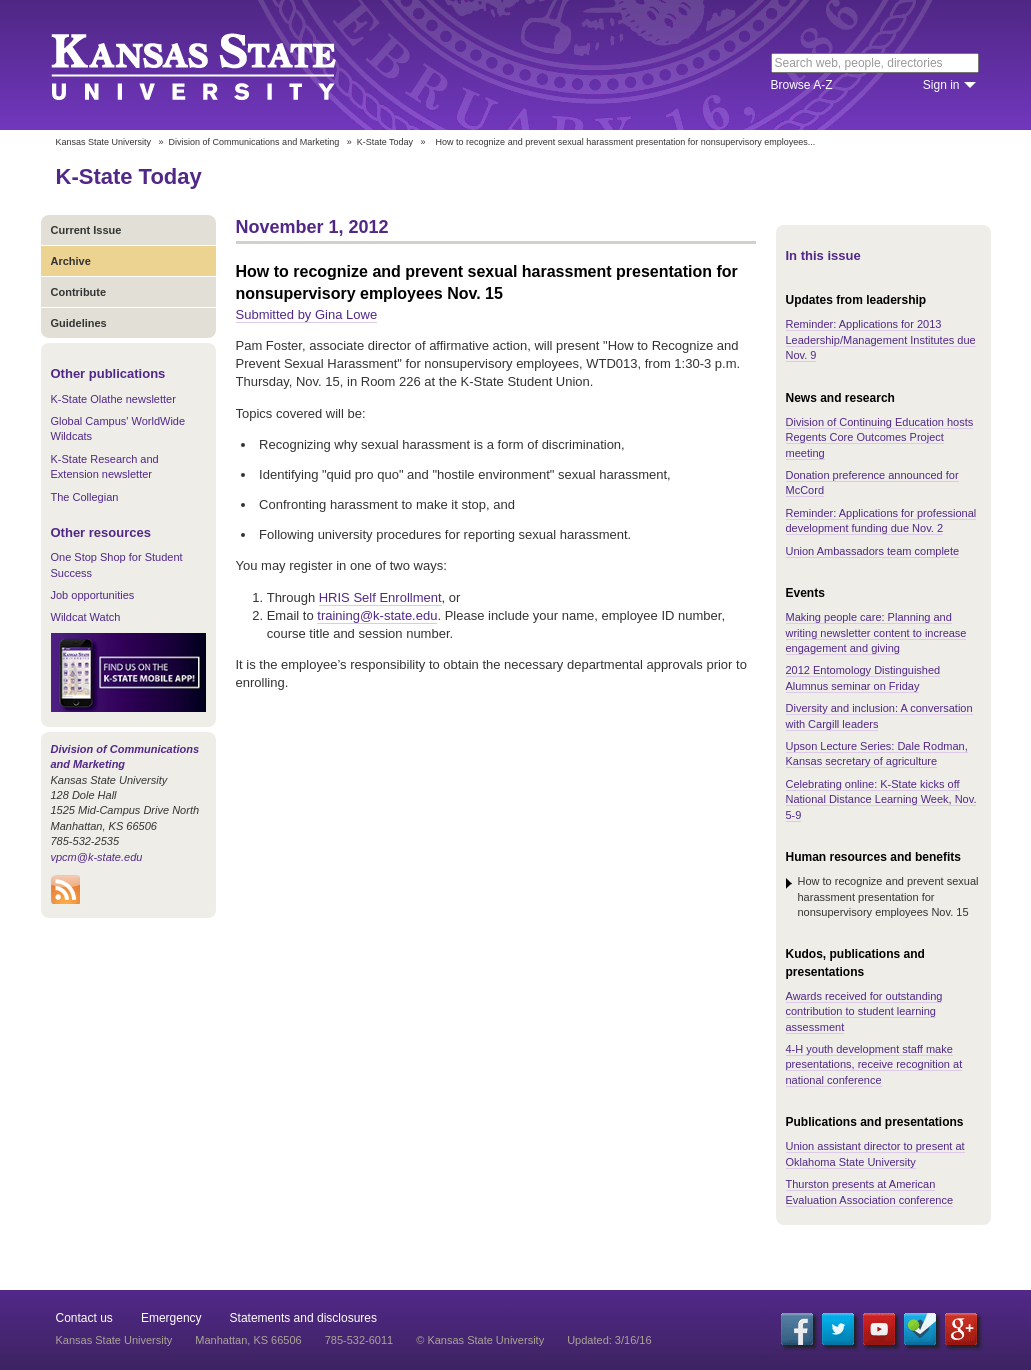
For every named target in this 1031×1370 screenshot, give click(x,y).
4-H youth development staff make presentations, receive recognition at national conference (874, 1064)
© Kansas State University (480, 1340)
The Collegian (85, 497)
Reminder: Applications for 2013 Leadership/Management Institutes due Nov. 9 (881, 339)
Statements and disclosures (303, 1318)
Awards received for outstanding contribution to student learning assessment (864, 1011)
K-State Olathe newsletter (113, 399)
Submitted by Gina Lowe (307, 314)
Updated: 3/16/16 (609, 1340)
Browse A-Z (802, 85)
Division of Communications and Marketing (254, 142)
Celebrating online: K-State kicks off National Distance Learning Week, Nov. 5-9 (881, 799)
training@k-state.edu (377, 615)
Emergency (171, 1318)
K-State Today (385, 142)
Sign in (941, 85)
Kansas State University (218, 65)
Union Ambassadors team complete (873, 551)
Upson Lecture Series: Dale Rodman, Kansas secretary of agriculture (877, 753)
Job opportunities (93, 595)
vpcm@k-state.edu (97, 857)
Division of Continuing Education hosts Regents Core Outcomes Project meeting (880, 437)
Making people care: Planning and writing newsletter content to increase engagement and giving (876, 632)
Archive (71, 261)
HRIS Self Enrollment (380, 597)
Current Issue (86, 230)
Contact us (84, 1318)
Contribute (79, 292)
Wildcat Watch (86, 617)
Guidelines (79, 323)
